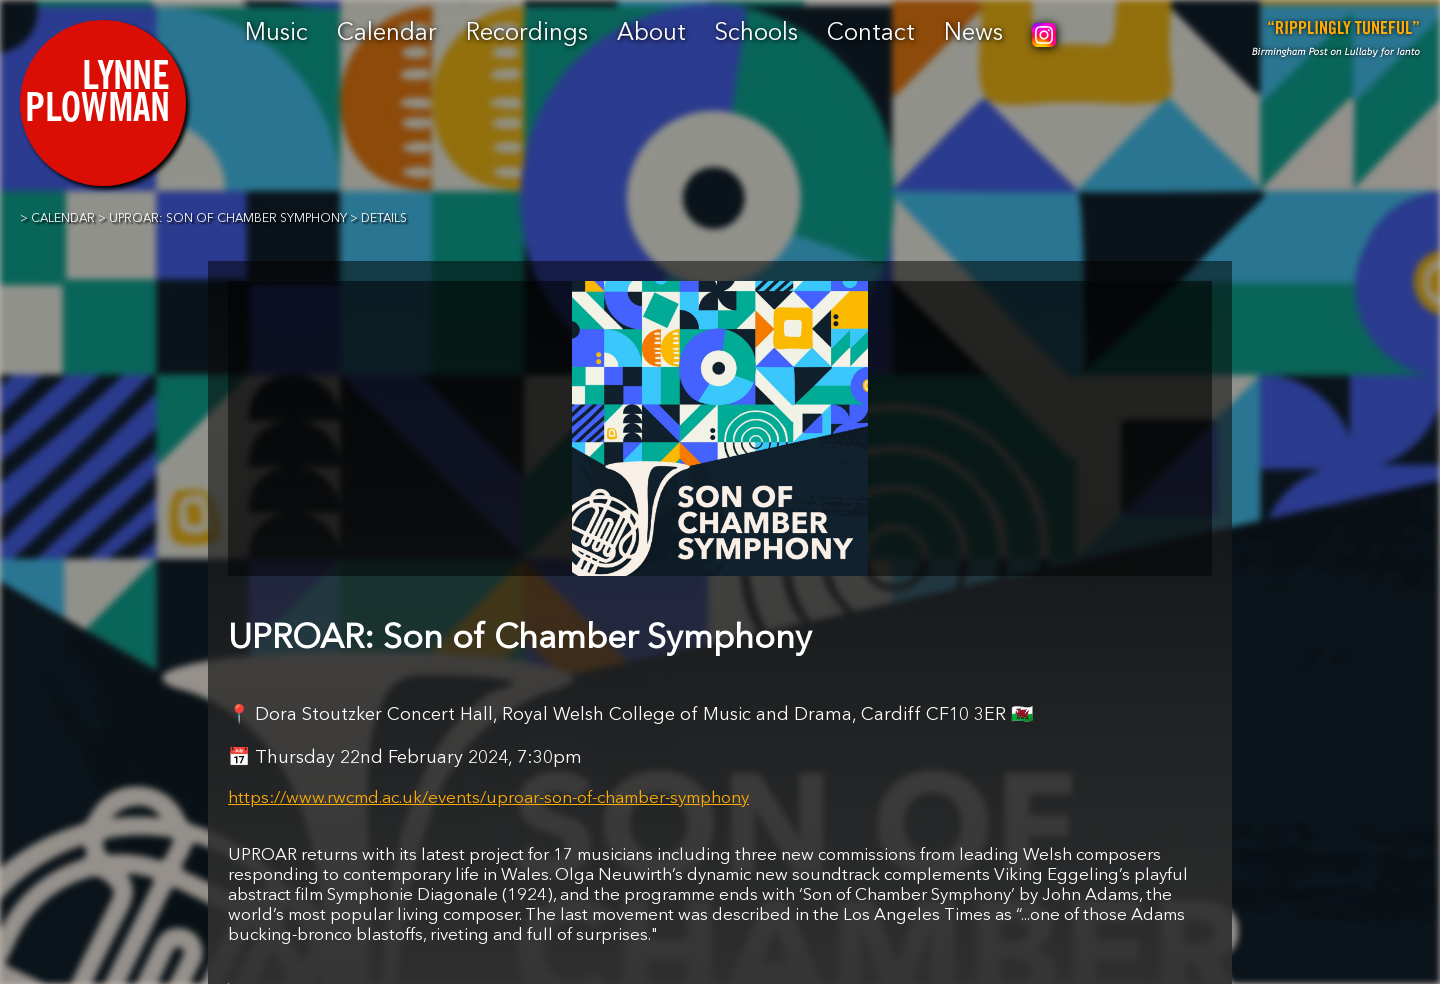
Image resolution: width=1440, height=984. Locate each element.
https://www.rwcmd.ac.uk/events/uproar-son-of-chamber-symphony (488, 798)
